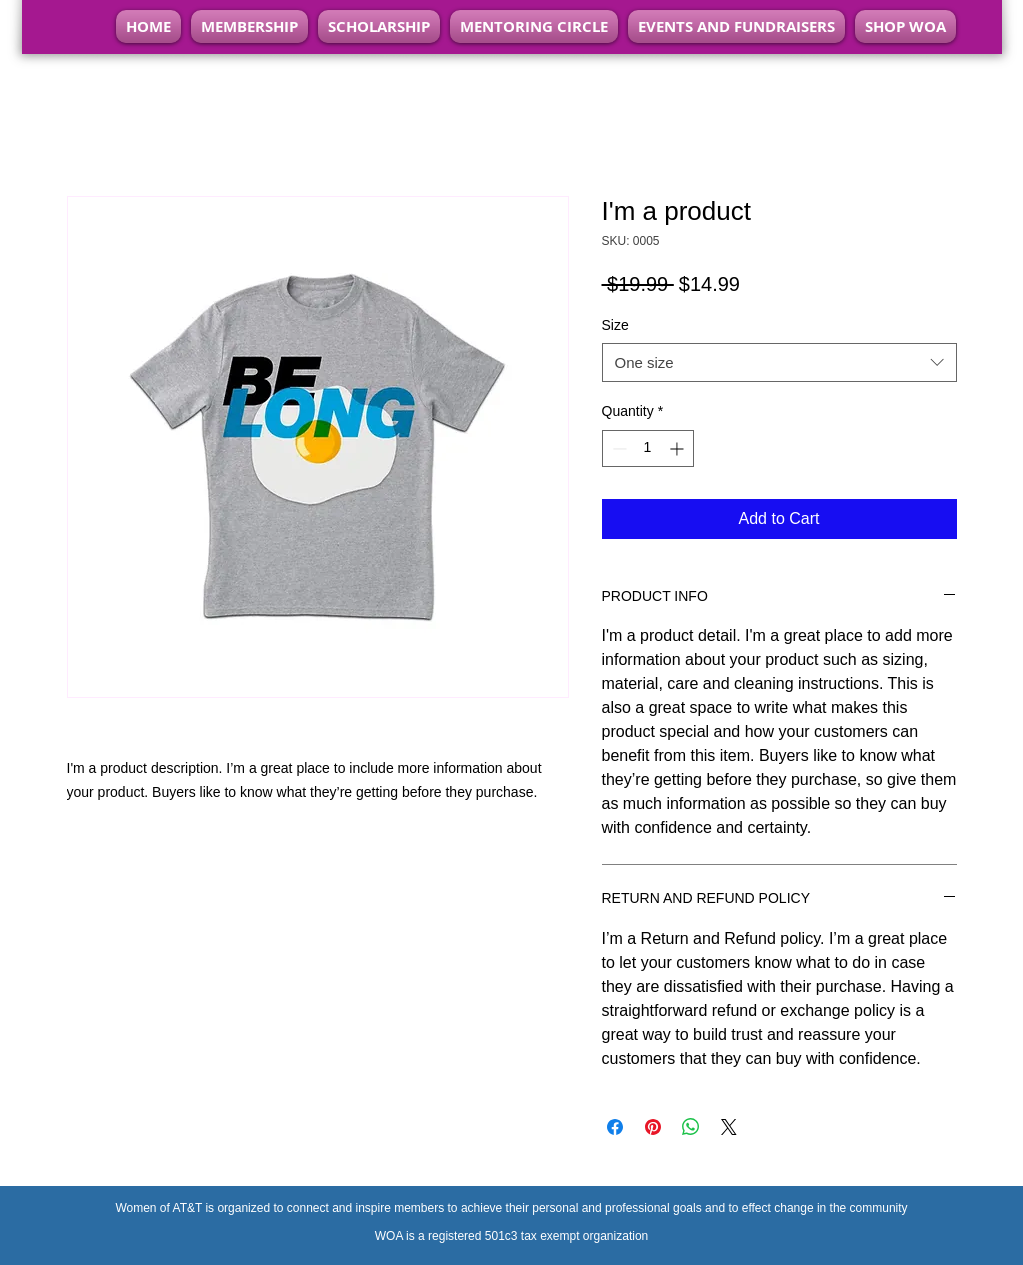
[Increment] (678, 448)
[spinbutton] (648, 448)
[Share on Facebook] (615, 1127)
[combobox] (779, 362)
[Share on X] (729, 1127)
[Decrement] (617, 448)
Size (615, 325)
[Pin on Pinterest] (653, 1127)
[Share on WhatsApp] (691, 1127)
